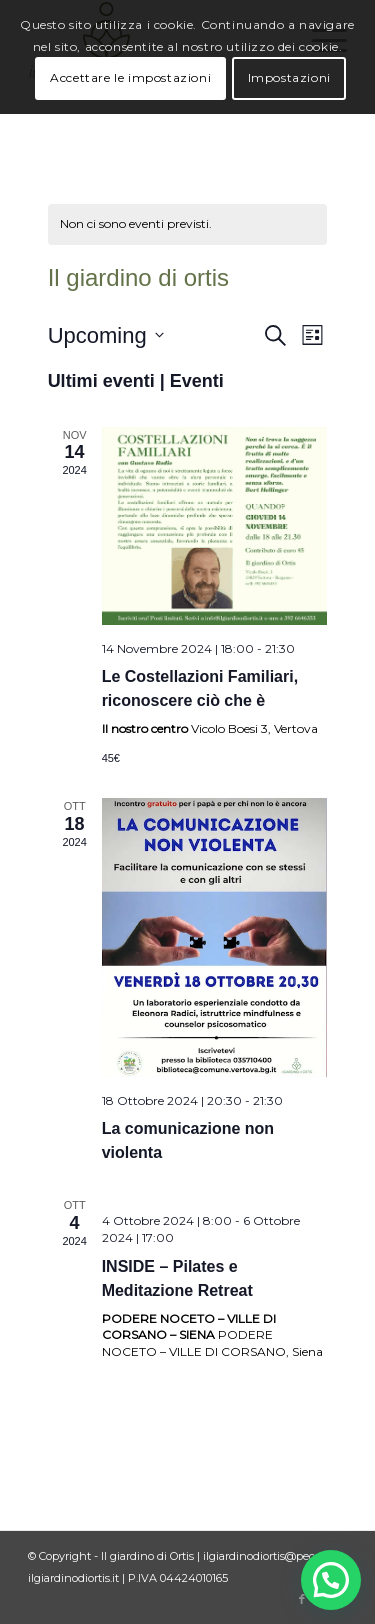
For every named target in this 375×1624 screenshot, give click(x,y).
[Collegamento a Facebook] (302, 1599)
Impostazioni (289, 77)
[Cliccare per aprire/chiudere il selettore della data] (106, 335)
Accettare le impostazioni (130, 77)
